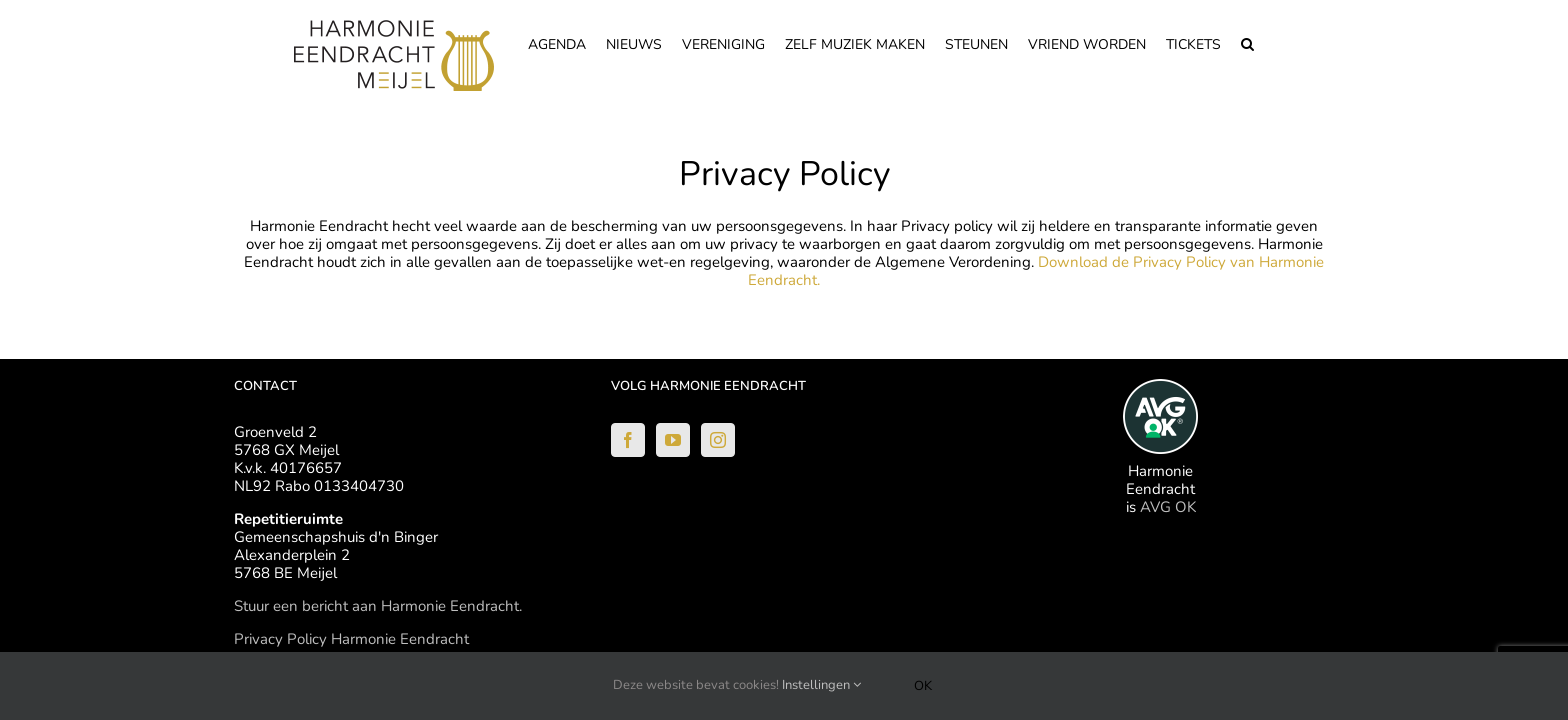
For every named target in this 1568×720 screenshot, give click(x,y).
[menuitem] (542, 42)
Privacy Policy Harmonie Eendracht (351, 639)
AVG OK (1168, 507)
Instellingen (821, 685)
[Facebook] (628, 440)
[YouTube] (673, 440)
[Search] (1267, 42)
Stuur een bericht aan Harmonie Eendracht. (378, 606)
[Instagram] (718, 440)
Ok (923, 686)
